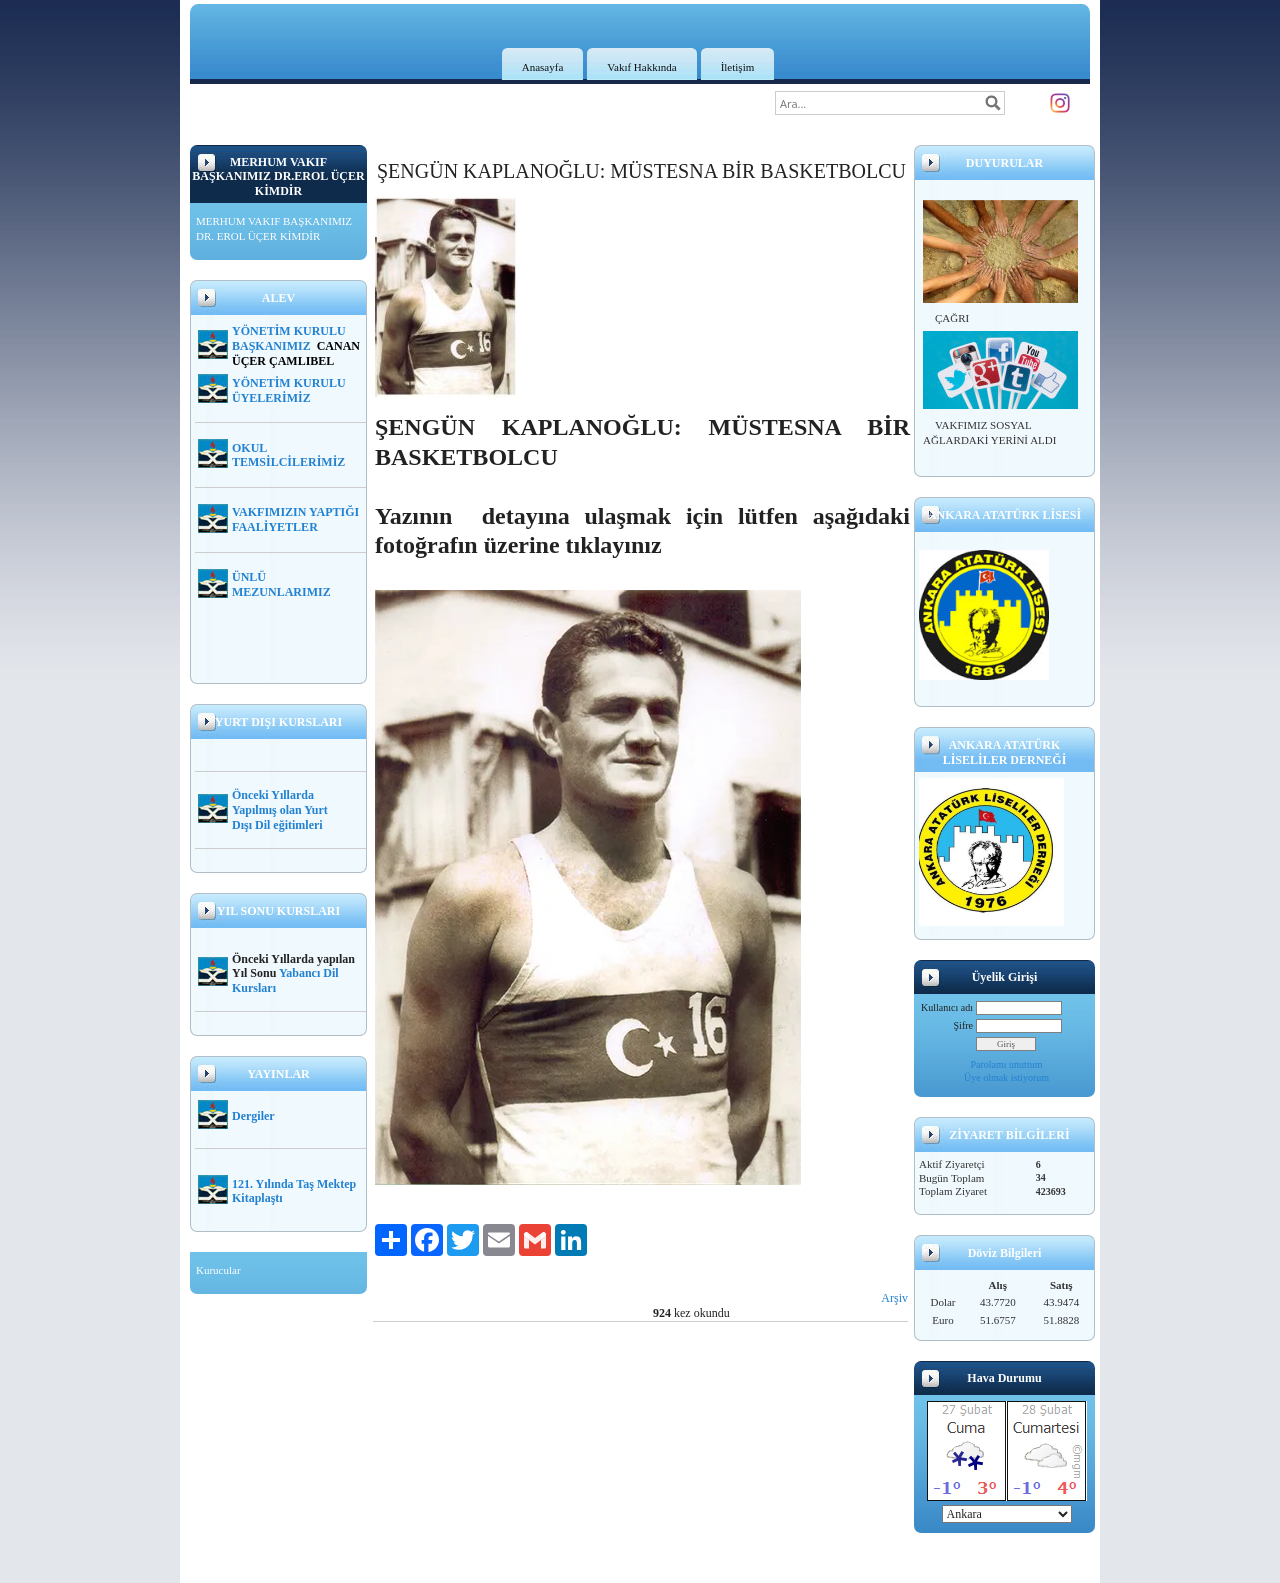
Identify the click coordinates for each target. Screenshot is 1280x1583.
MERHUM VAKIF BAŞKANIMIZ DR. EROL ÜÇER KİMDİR (274, 229)
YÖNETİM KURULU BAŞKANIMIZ (289, 338)
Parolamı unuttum (1007, 1064)
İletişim (738, 67)
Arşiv (894, 1298)
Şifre (963, 1025)
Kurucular (218, 1270)
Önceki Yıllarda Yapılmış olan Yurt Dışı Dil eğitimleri (280, 810)
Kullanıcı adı (947, 1007)
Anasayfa (543, 67)
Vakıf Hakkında (641, 67)
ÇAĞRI (952, 318)
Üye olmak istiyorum (1006, 1077)
